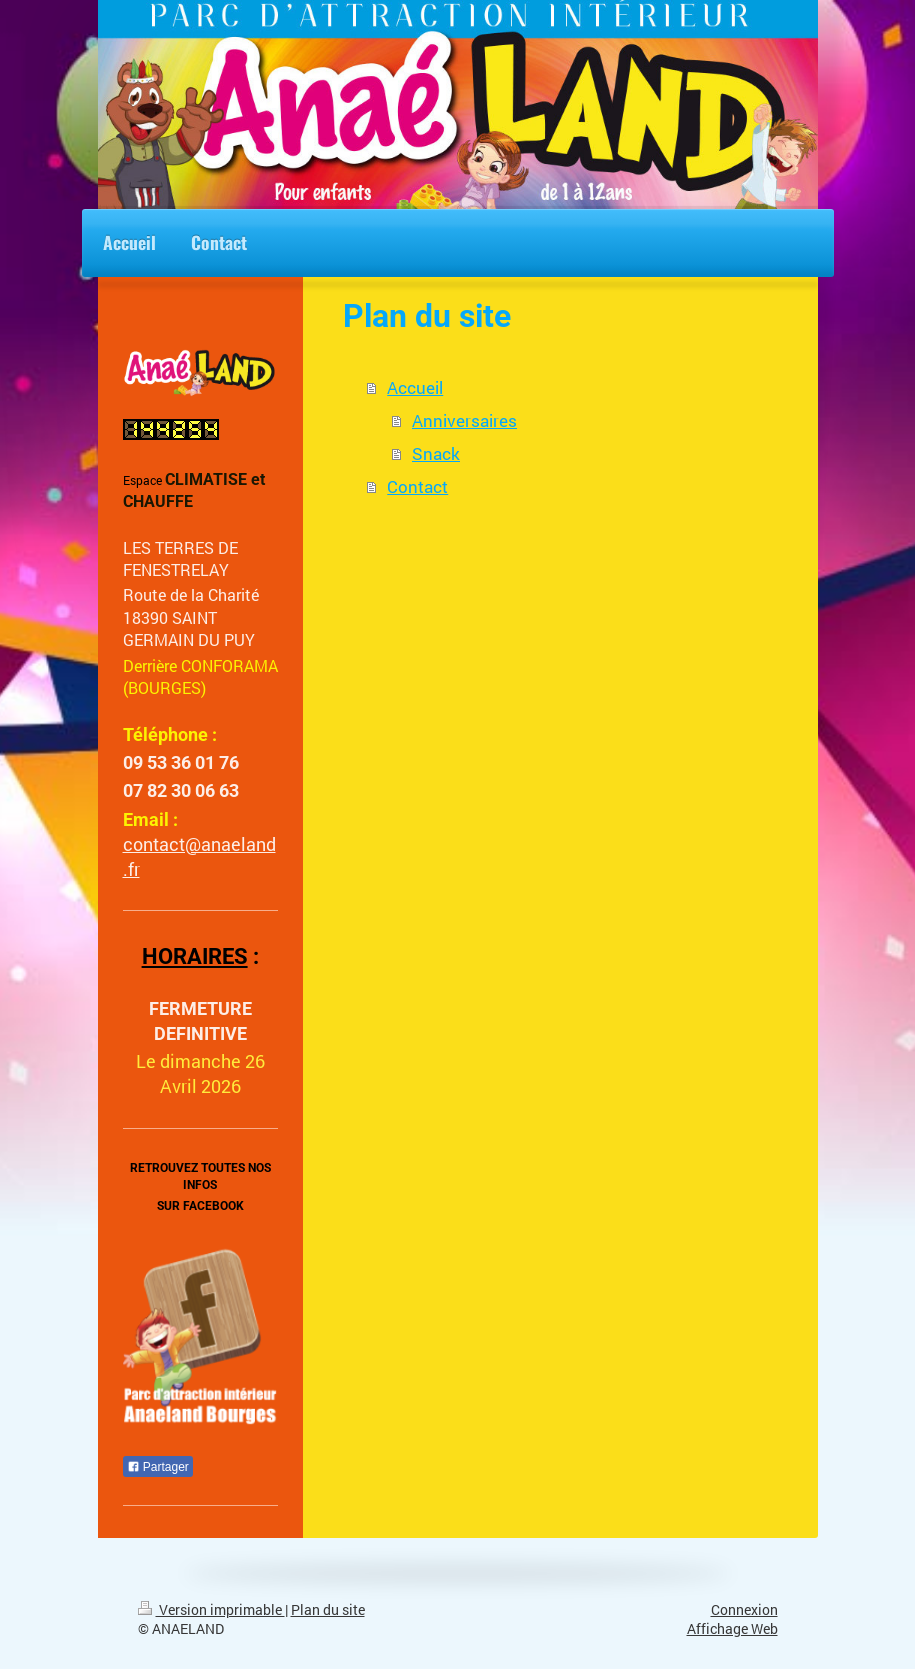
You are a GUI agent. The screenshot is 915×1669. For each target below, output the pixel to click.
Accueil (415, 387)
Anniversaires (464, 420)
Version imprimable (211, 1610)
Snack (436, 453)
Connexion (744, 1610)
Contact (417, 486)
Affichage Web (732, 1629)
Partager (158, 1467)
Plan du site (328, 1610)
